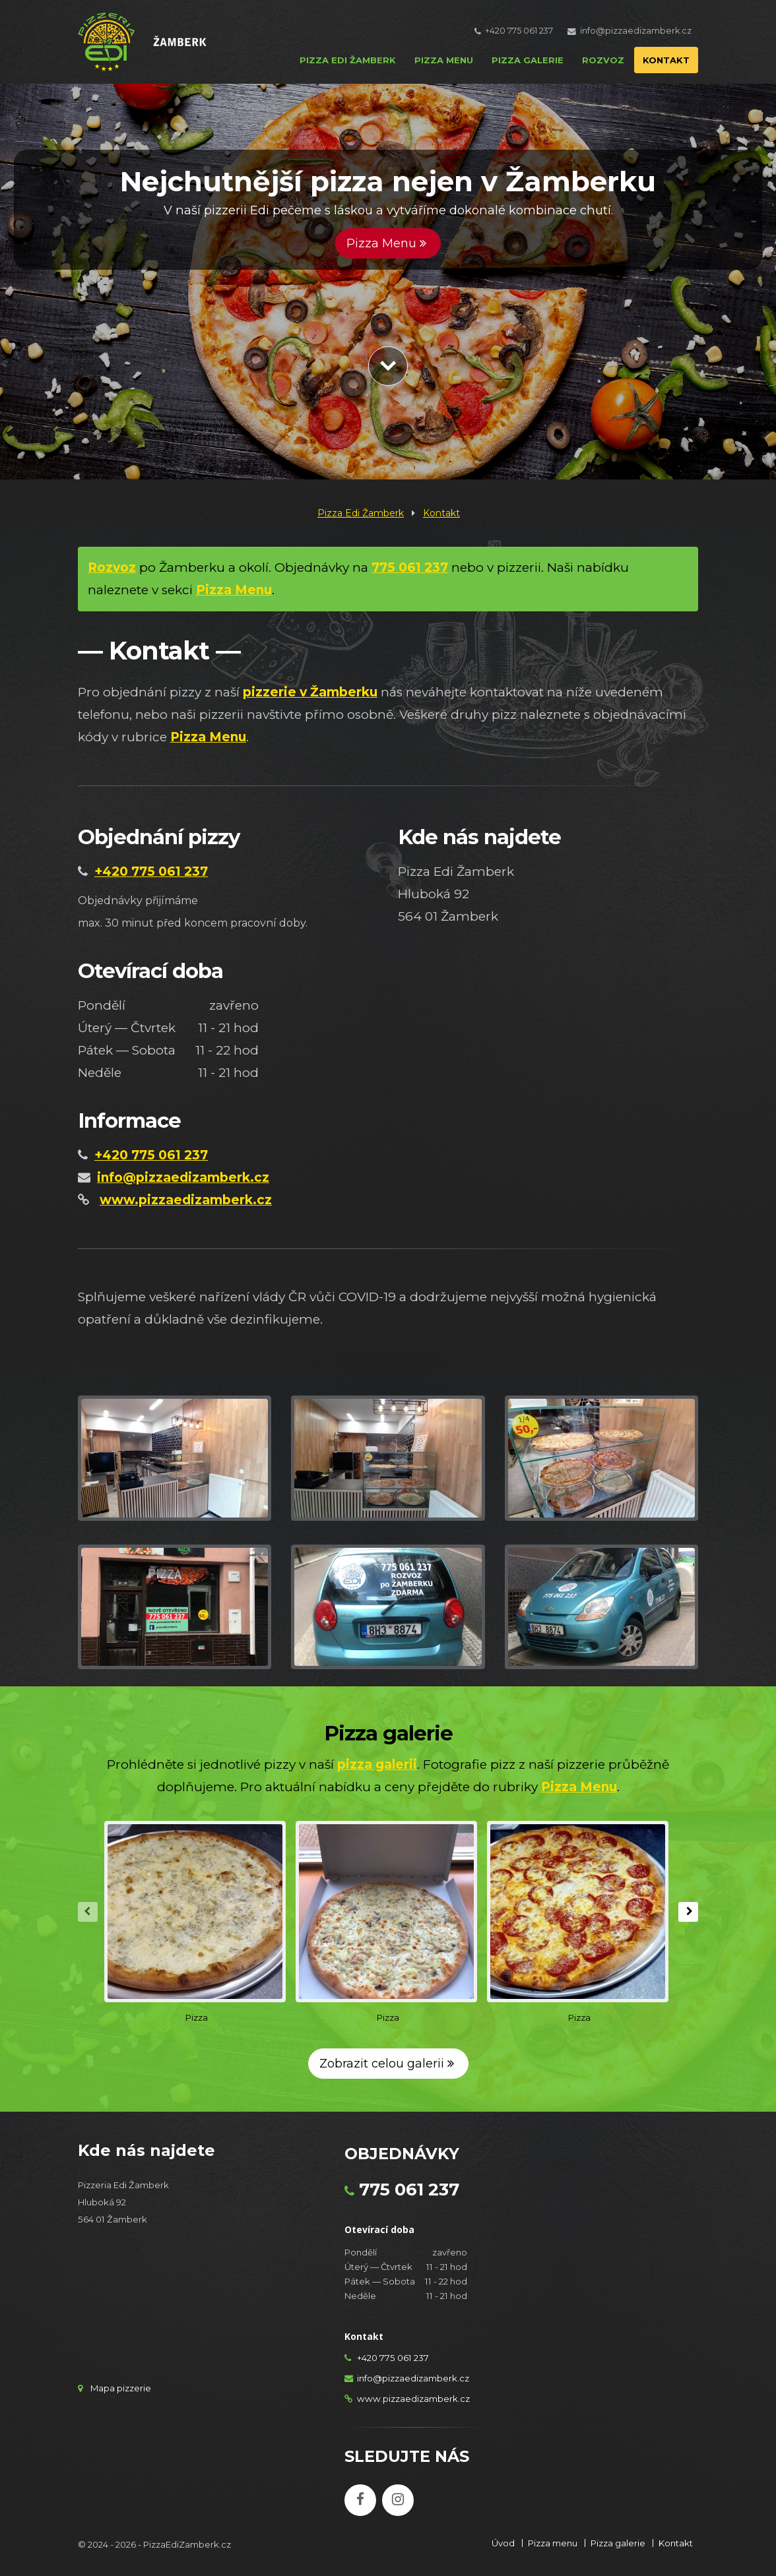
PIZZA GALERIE (528, 60)
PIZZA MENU (443, 60)
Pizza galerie (618, 2543)
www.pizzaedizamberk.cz (413, 2398)
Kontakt (441, 513)
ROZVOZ (603, 60)
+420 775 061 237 (519, 31)
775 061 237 (409, 2189)
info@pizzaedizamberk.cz (636, 31)
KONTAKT (666, 60)
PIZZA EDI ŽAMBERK (348, 60)
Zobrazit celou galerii (388, 2063)
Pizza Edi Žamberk (360, 513)
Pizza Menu (388, 243)
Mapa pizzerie (120, 2388)
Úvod (503, 2543)
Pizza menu (552, 2543)
